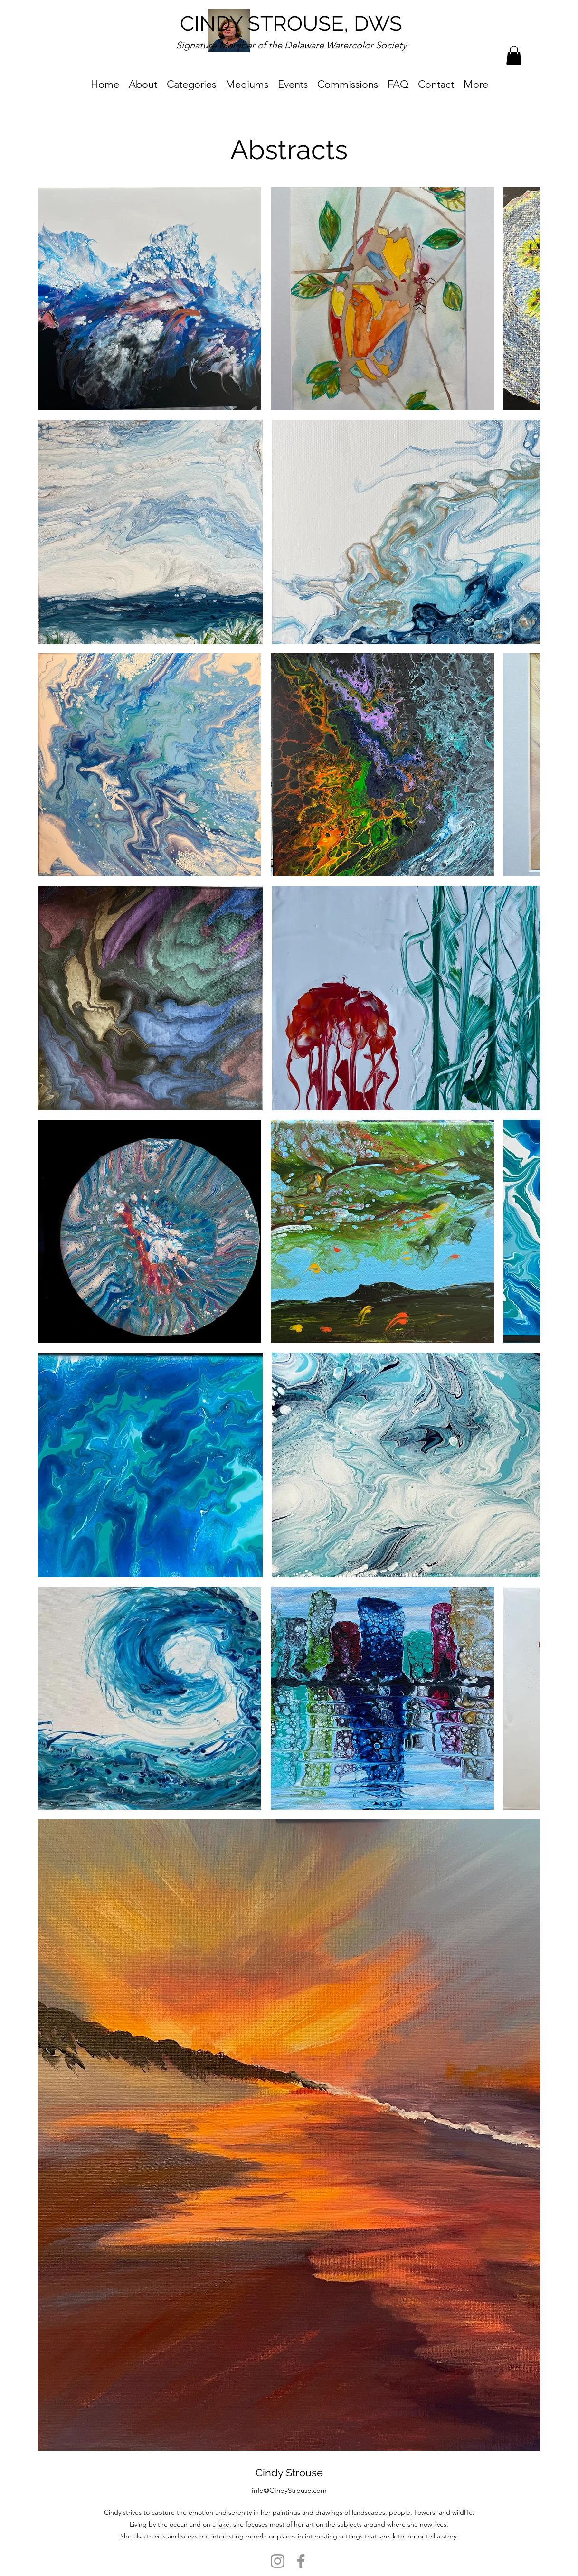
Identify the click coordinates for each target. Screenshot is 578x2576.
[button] (514, 55)
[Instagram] (277, 2561)
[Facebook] (301, 2561)
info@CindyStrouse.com (289, 2490)
